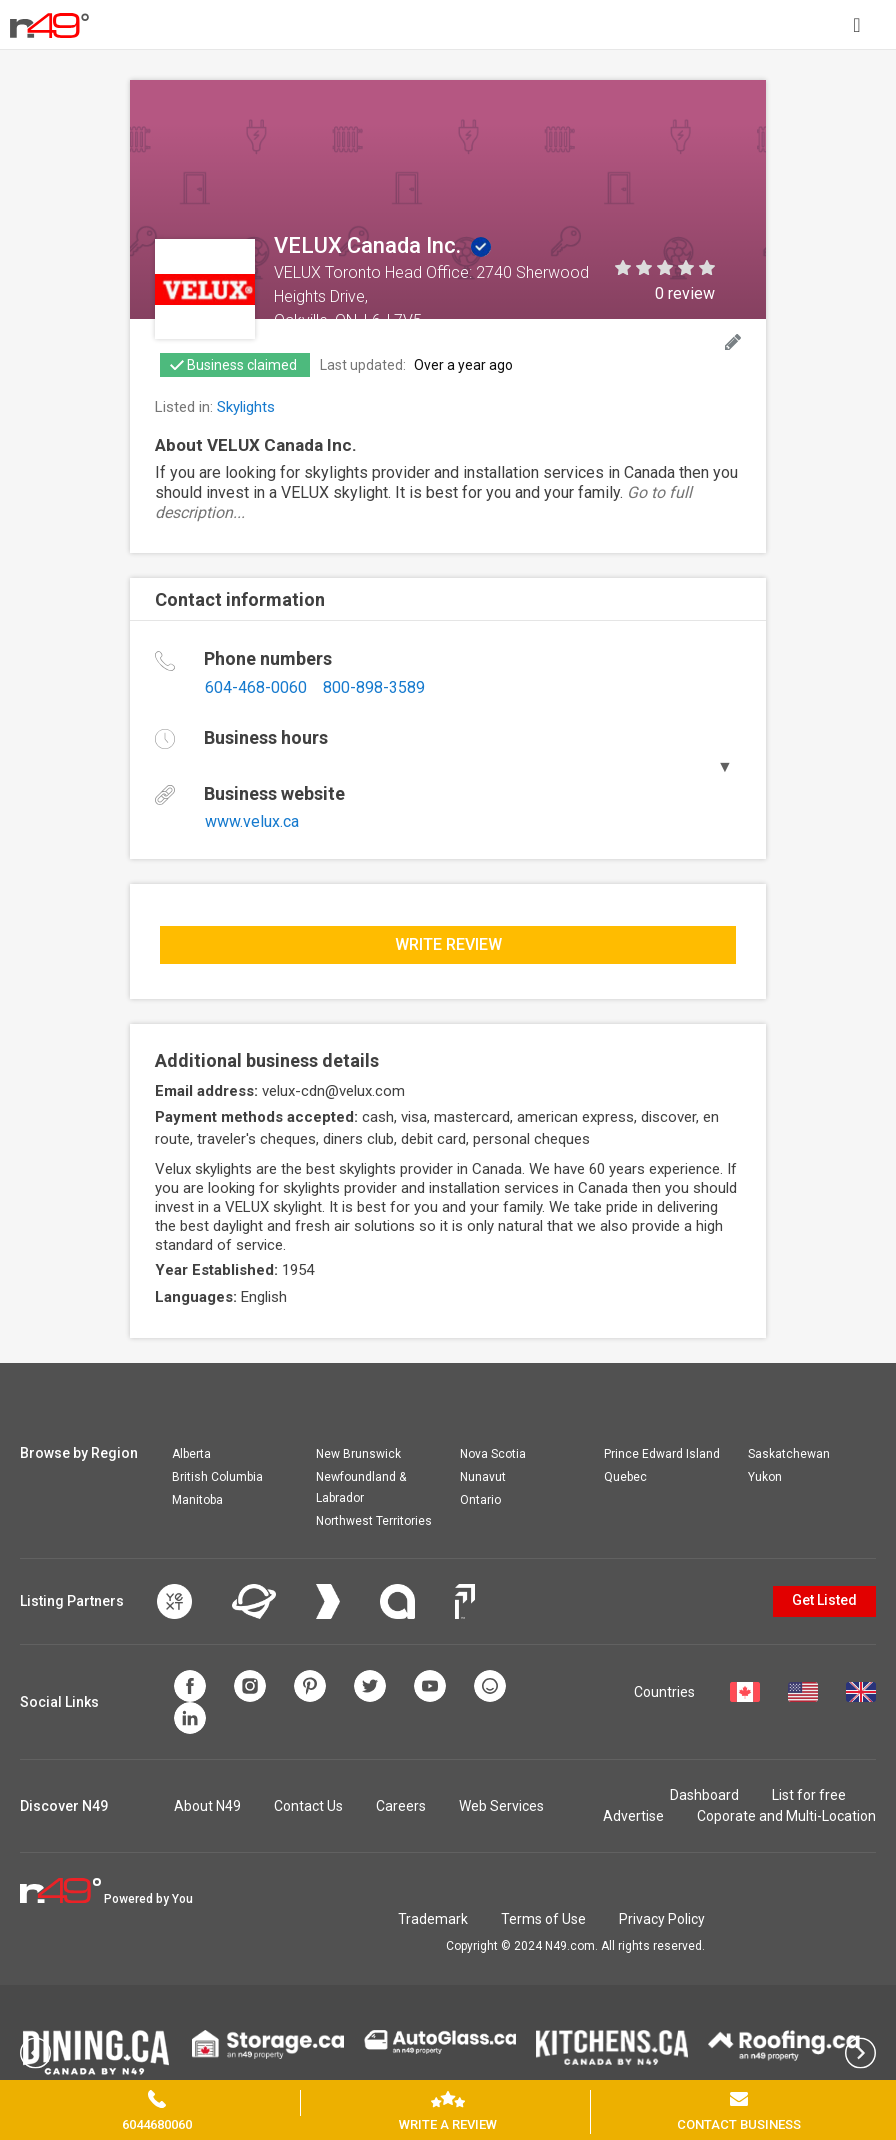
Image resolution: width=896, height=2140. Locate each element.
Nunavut (483, 1477)
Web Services (501, 1806)
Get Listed (824, 1600)
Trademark (433, 1919)
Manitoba (197, 1500)
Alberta (191, 1454)
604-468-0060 (256, 687)
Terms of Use (543, 1919)
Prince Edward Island (662, 1454)
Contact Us (308, 1806)
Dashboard (704, 1795)
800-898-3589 (374, 687)
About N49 (207, 1806)
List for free (809, 1795)
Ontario (480, 1500)
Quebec (625, 1477)
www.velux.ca (252, 821)
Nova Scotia (493, 1454)
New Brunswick (358, 1454)
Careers (401, 1806)
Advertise (633, 1816)
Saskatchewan (789, 1454)
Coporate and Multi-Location (786, 1816)
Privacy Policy (662, 1919)
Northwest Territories (374, 1521)
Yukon (765, 1477)
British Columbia (217, 1477)
